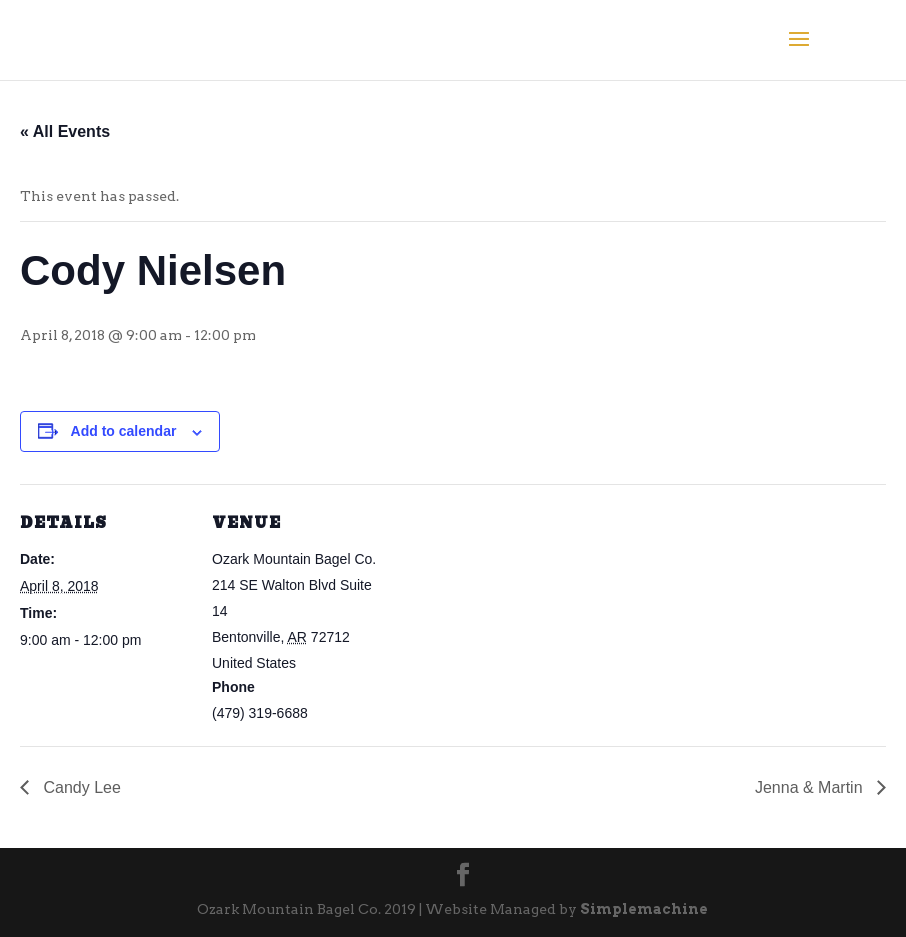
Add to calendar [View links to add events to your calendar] (124, 431)
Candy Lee (80, 787)
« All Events (65, 131)
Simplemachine (642, 909)
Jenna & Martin (811, 787)
